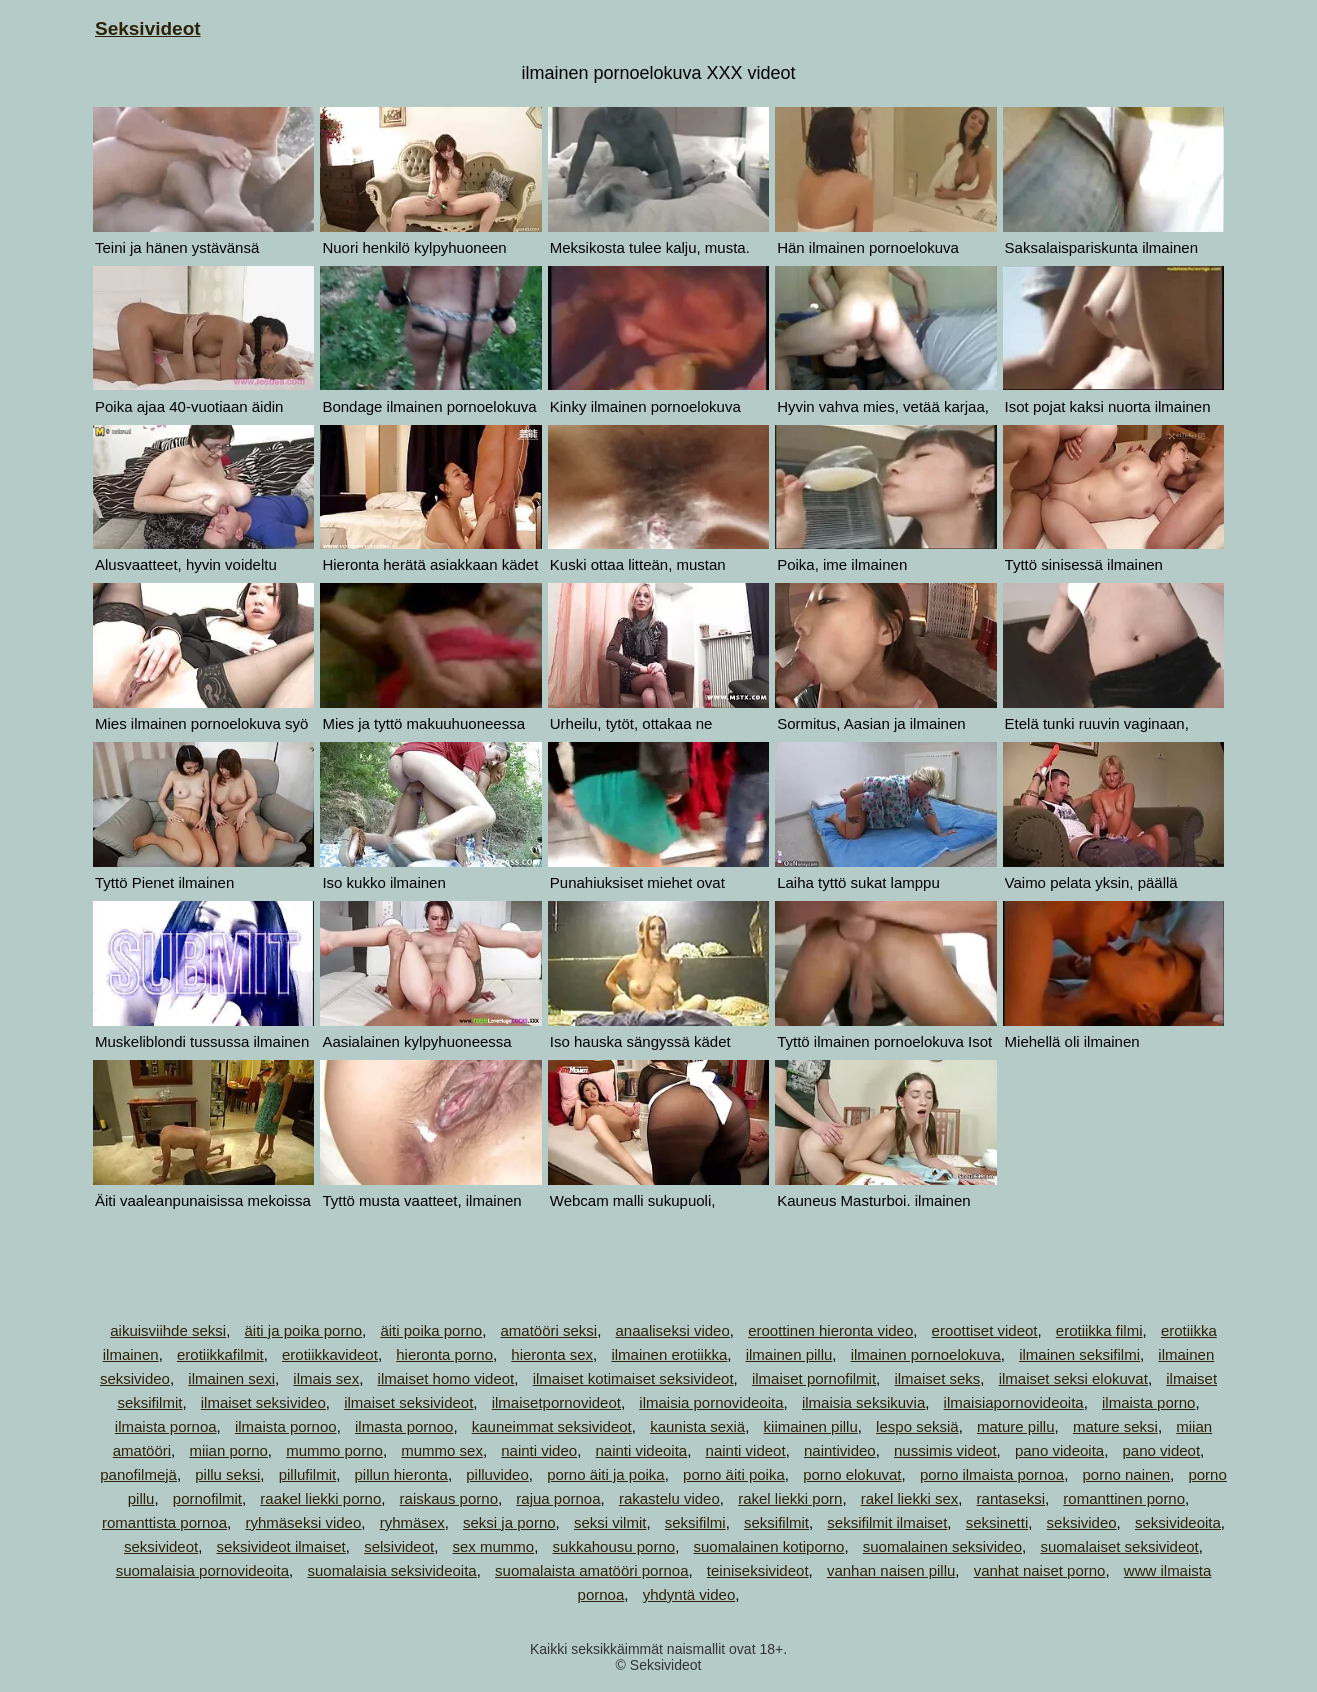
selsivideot (399, 1546)
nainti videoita (641, 1450)
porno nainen (1127, 1474)
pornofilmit (207, 1498)
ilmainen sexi (231, 1378)
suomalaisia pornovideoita (202, 1570)
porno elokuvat (852, 1474)
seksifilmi (695, 1522)
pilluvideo (497, 1474)
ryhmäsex (412, 1522)
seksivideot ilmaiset (281, 1546)
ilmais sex (326, 1378)
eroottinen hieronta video (830, 1330)
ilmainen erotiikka (669, 1354)
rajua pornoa (558, 1498)
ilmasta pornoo (404, 1426)
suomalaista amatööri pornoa (591, 1570)
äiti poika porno (431, 1330)
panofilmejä (138, 1474)
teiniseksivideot (758, 1570)
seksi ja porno (509, 1522)
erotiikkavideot (330, 1354)
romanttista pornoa (164, 1522)
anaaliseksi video (673, 1330)
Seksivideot (148, 28)
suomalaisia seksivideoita (391, 1570)
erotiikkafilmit (220, 1354)
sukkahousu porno (614, 1546)
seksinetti (997, 1522)
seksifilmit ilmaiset (887, 1522)
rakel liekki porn (790, 1498)
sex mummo (494, 1546)
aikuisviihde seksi (168, 1330)
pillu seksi (227, 1474)
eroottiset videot (985, 1330)
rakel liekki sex (910, 1498)
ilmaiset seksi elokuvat (1073, 1378)
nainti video (539, 1450)
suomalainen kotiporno (768, 1546)
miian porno (228, 1450)
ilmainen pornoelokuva (926, 1354)
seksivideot (161, 1546)
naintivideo (840, 1450)
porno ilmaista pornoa (992, 1474)
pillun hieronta (401, 1474)
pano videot (1162, 1450)
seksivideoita (1178, 1522)
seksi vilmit (610, 1522)
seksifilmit (776, 1522)
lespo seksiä (917, 1426)
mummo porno (334, 1450)
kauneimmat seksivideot (552, 1426)
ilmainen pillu (789, 1354)
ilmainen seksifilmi (1079, 1354)
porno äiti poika (734, 1474)
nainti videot (746, 1450)
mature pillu (1016, 1426)
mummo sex (442, 1450)
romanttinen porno (1124, 1498)
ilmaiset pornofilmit (814, 1378)
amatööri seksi (548, 1330)
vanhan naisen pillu (891, 1570)
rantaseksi (1011, 1498)
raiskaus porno (449, 1498)
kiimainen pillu (811, 1426)
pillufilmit (308, 1474)
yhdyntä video (689, 1594)
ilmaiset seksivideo (263, 1402)
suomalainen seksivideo (942, 1546)
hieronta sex (552, 1354)
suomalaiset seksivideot (1119, 1546)
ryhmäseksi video (303, 1522)
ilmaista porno (1148, 1402)
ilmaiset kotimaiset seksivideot (633, 1378)
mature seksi (1115, 1426)
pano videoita (1059, 1450)
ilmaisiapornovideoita (1014, 1402)
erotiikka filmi (1099, 1330)
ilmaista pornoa (166, 1426)
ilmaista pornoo (286, 1426)
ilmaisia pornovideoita (711, 1402)
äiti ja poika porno (303, 1330)
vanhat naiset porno (1040, 1570)
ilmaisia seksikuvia (863, 1402)
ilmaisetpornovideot (556, 1402)
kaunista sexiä (697, 1426)
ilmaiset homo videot (446, 1378)
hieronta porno (444, 1354)
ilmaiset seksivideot (408, 1402)
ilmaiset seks (937, 1378)
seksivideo (1082, 1522)
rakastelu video (669, 1498)
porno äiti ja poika (606, 1474)
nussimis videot (945, 1450)
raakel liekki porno (320, 1498)
